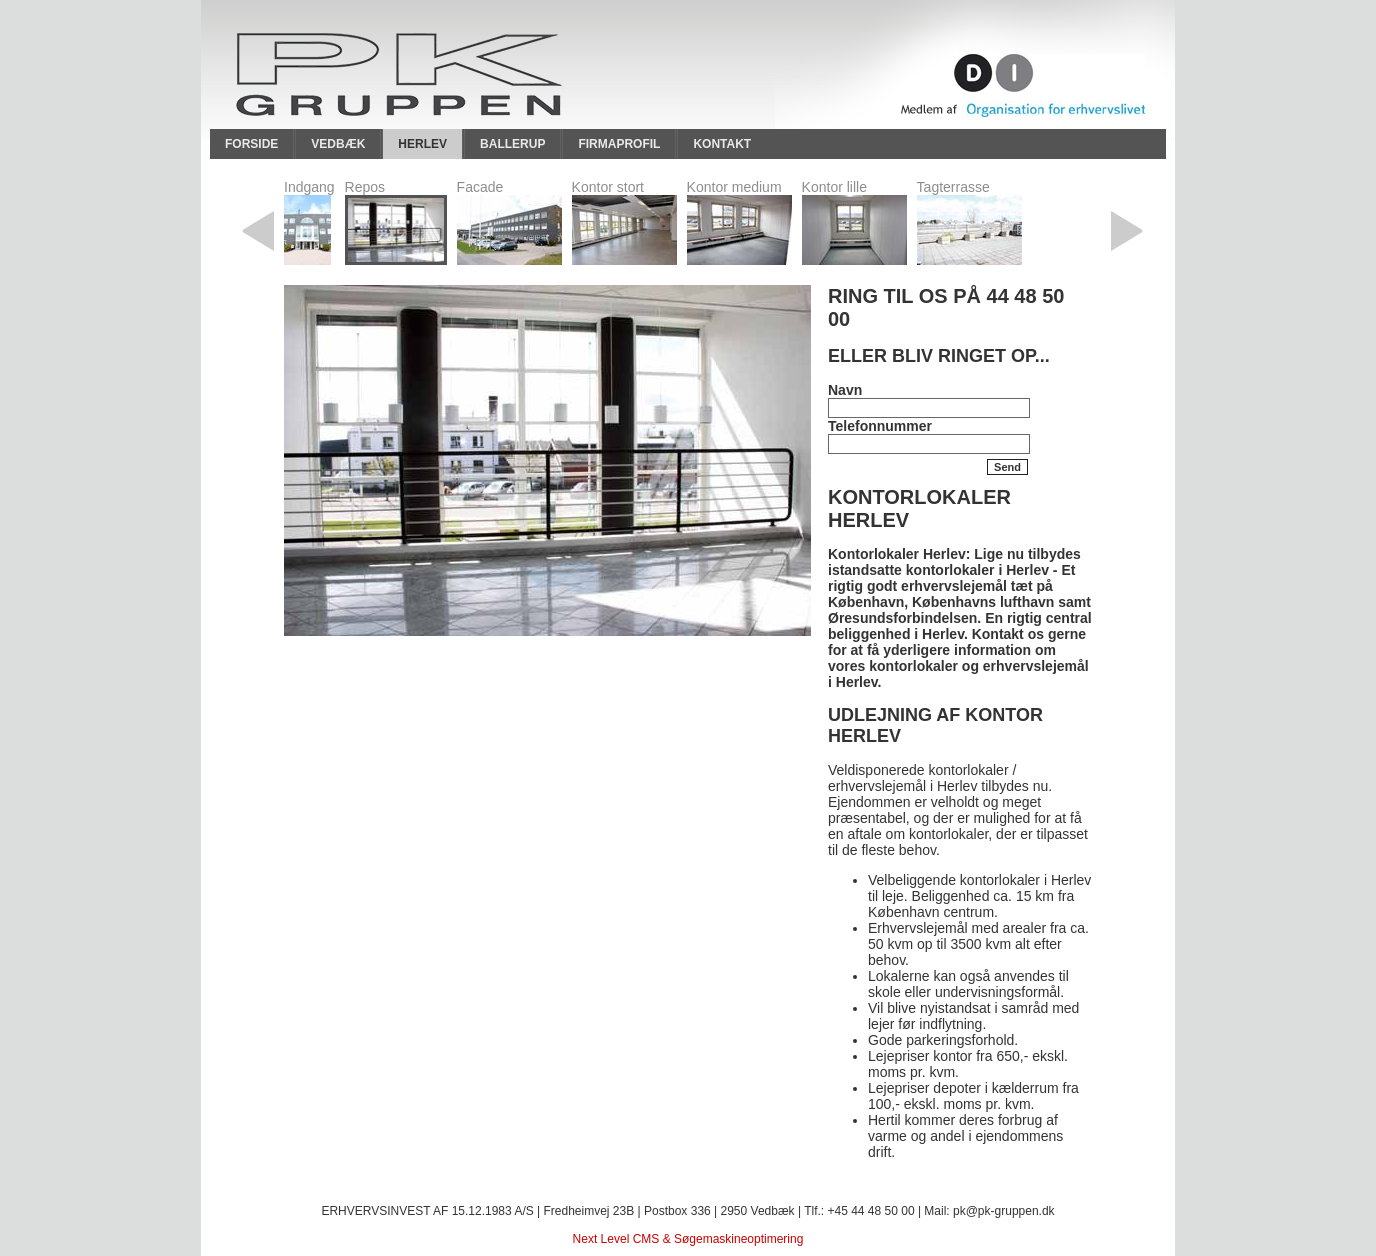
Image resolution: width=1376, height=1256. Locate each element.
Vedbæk (338, 144)
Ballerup (512, 144)
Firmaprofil (619, 144)
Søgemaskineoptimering (738, 1239)
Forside (251, 144)
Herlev (422, 144)
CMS (646, 1239)
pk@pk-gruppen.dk (1004, 1211)
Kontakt (722, 144)
